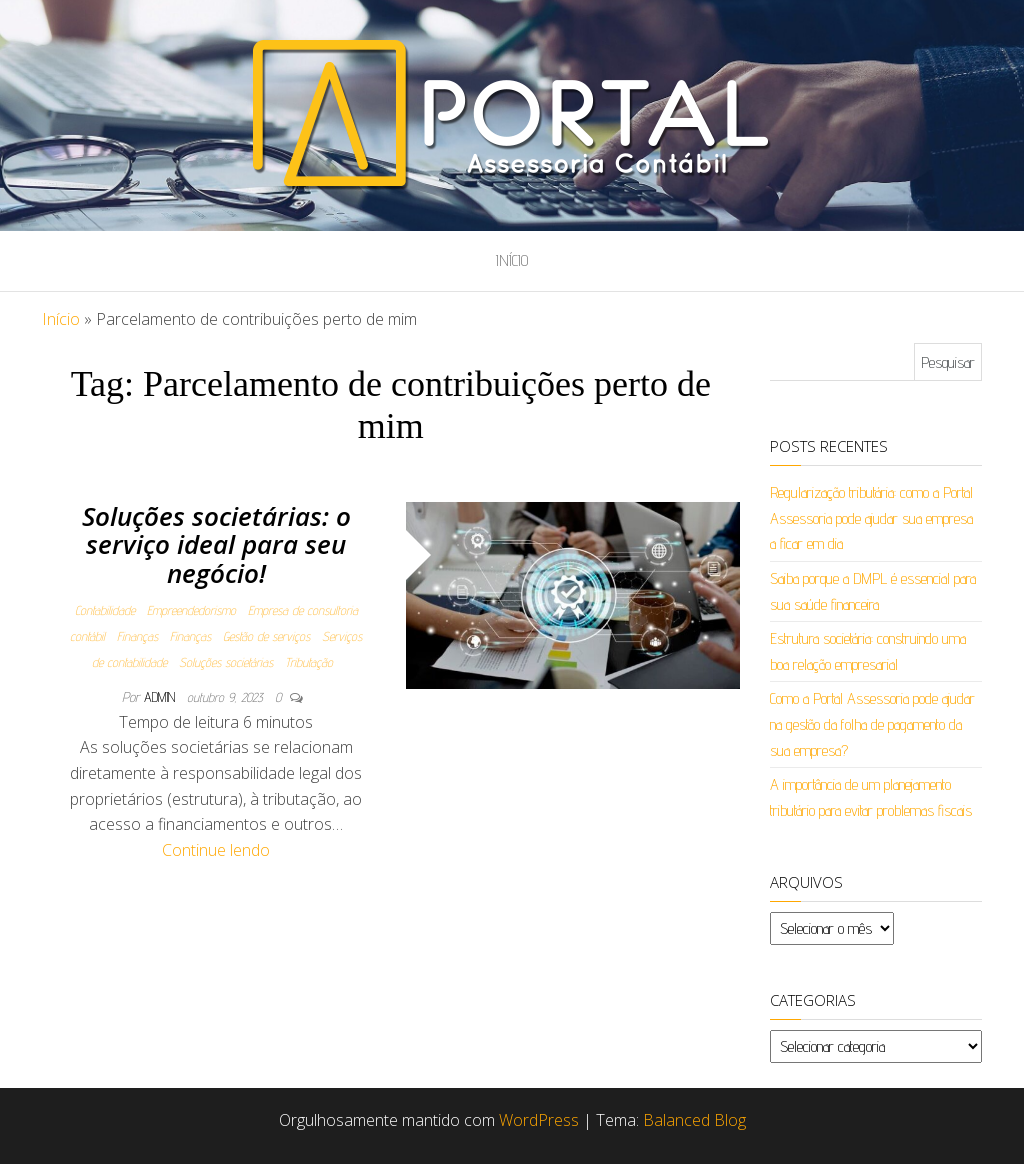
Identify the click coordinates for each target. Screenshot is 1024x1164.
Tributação (309, 662)
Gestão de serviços (266, 636)
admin (161, 697)
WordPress (539, 1120)
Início (512, 260)
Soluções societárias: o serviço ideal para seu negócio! (216, 544)
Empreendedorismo (191, 610)
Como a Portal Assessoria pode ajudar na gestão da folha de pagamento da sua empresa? (872, 724)
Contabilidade (105, 610)
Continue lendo (216, 850)
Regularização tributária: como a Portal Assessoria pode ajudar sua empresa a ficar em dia (871, 518)
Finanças (137, 636)
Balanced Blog (694, 1120)
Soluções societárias (226, 662)
